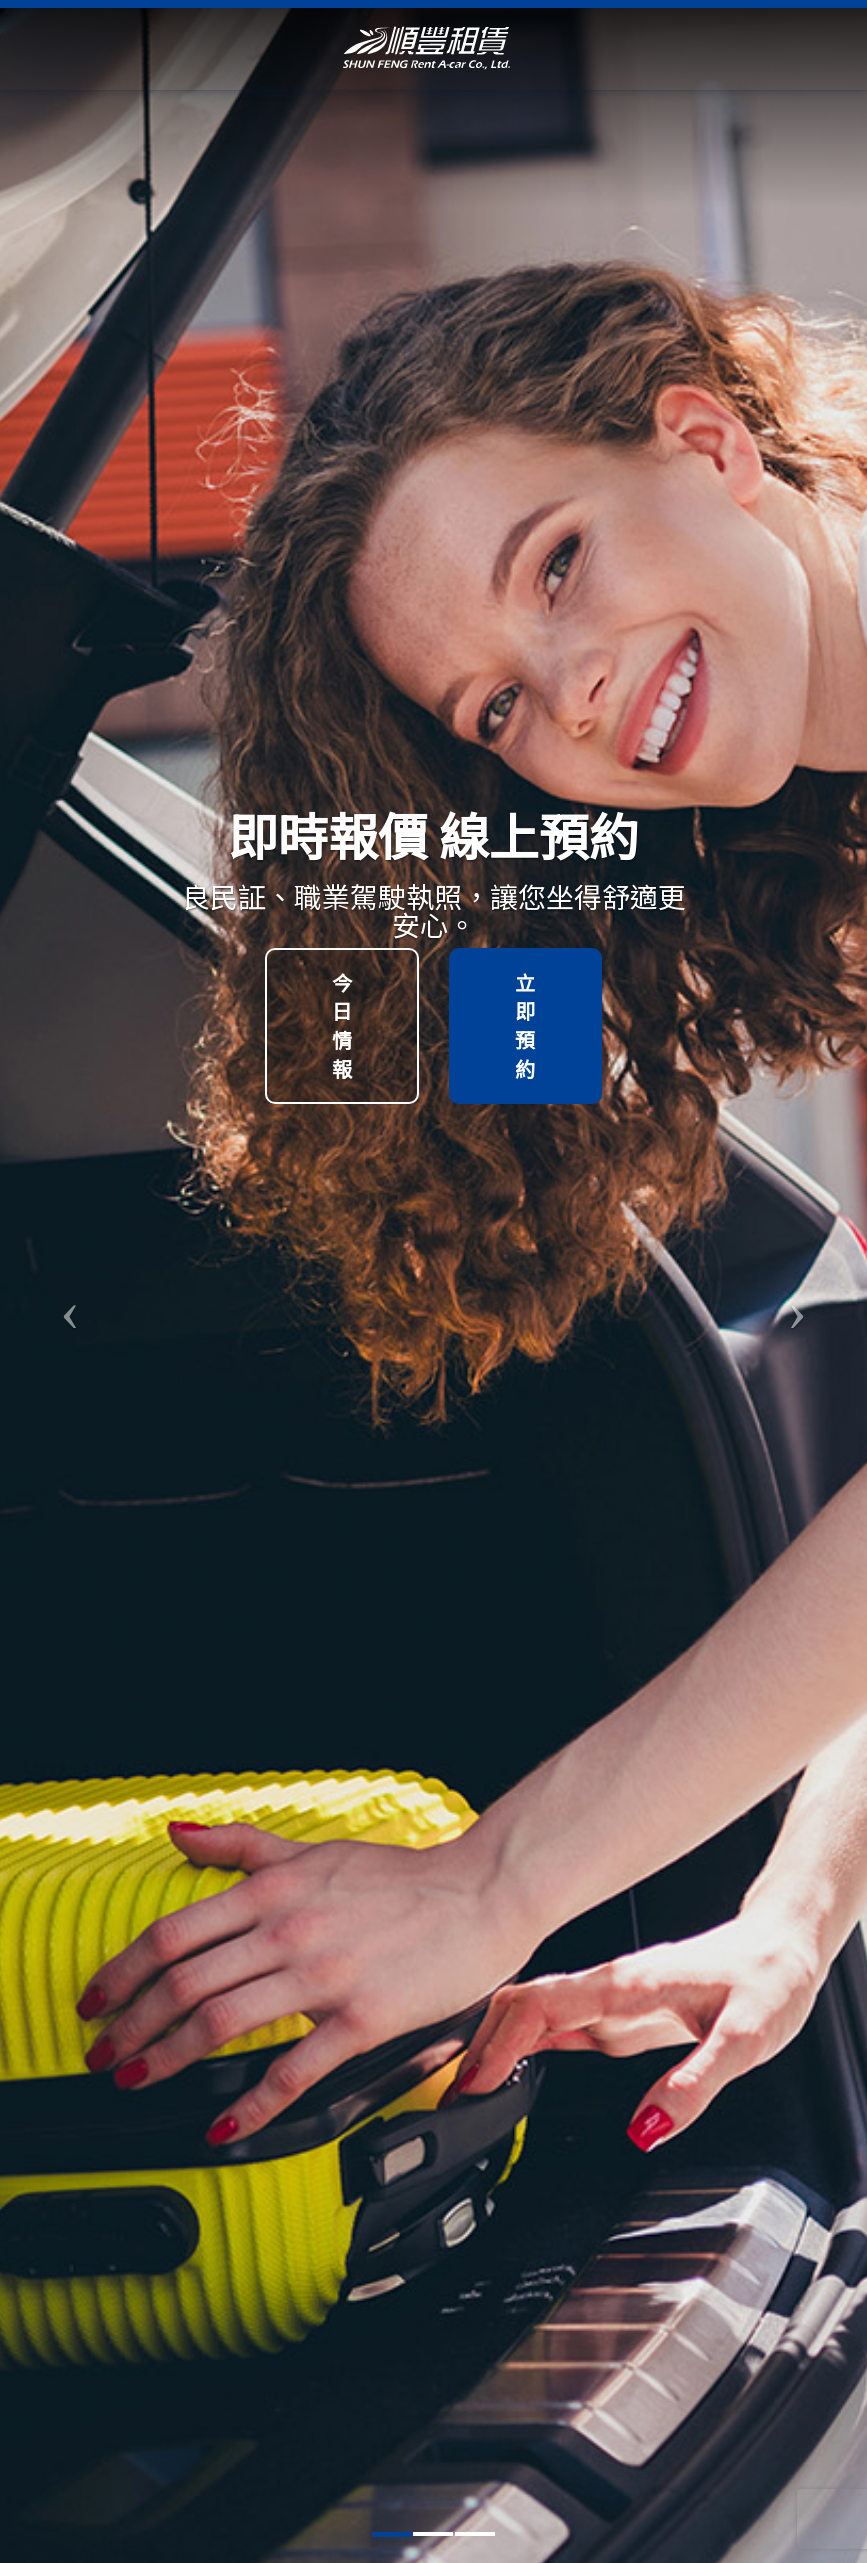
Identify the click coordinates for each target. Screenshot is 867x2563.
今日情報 (342, 1025)
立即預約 (525, 1025)
